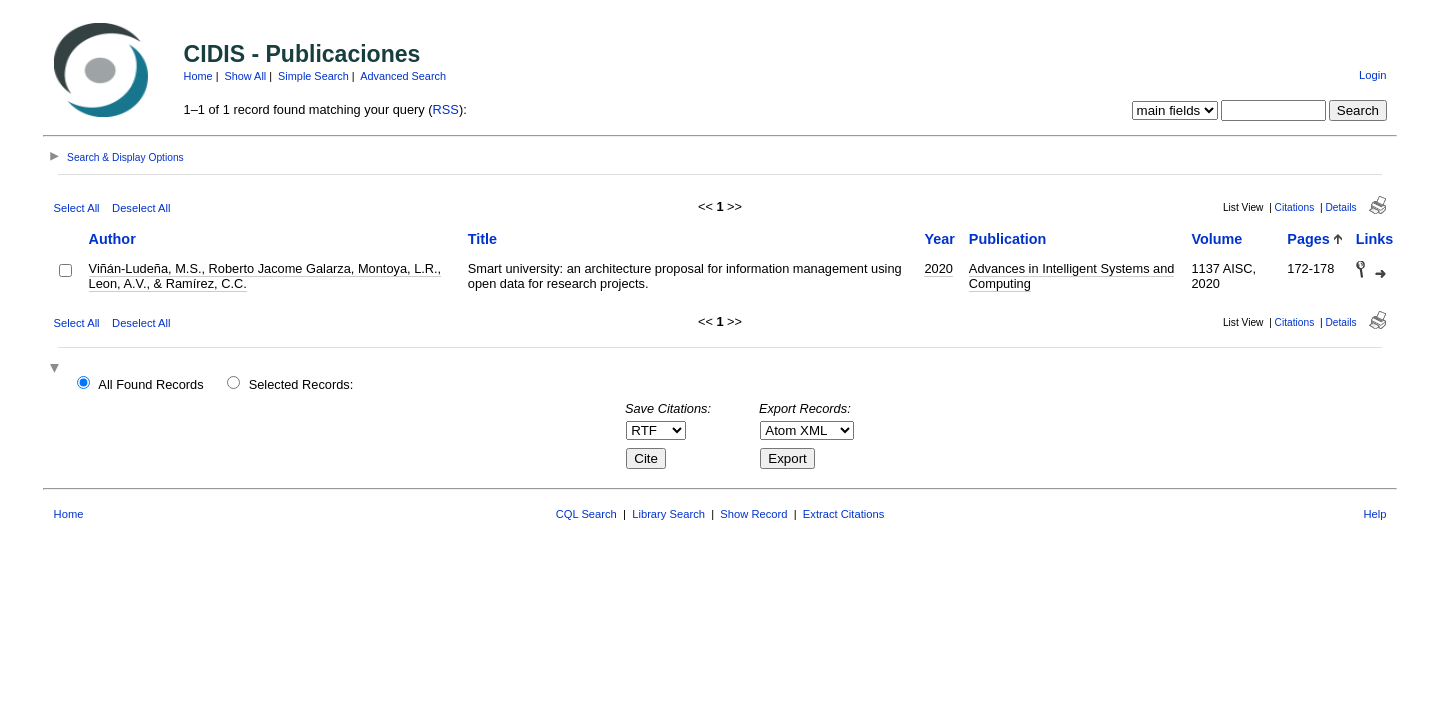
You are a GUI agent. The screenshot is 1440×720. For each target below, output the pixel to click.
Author (112, 239)
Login (1372, 75)
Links (1375, 239)
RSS (446, 109)
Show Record (753, 514)
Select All (77, 208)
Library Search (668, 514)
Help (1374, 514)
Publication (1008, 239)
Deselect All (141, 208)
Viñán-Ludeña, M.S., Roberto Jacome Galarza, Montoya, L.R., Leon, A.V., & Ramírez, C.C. (265, 276)
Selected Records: (301, 384)
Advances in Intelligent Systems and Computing (1072, 276)
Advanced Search (403, 76)
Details (1340, 207)
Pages (1308, 239)
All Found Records (150, 384)
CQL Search (586, 514)
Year (939, 239)
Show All (246, 76)
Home (198, 76)
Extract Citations (843, 514)
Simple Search (313, 76)
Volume (1216, 239)
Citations (1295, 207)
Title (482, 239)
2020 (938, 268)
